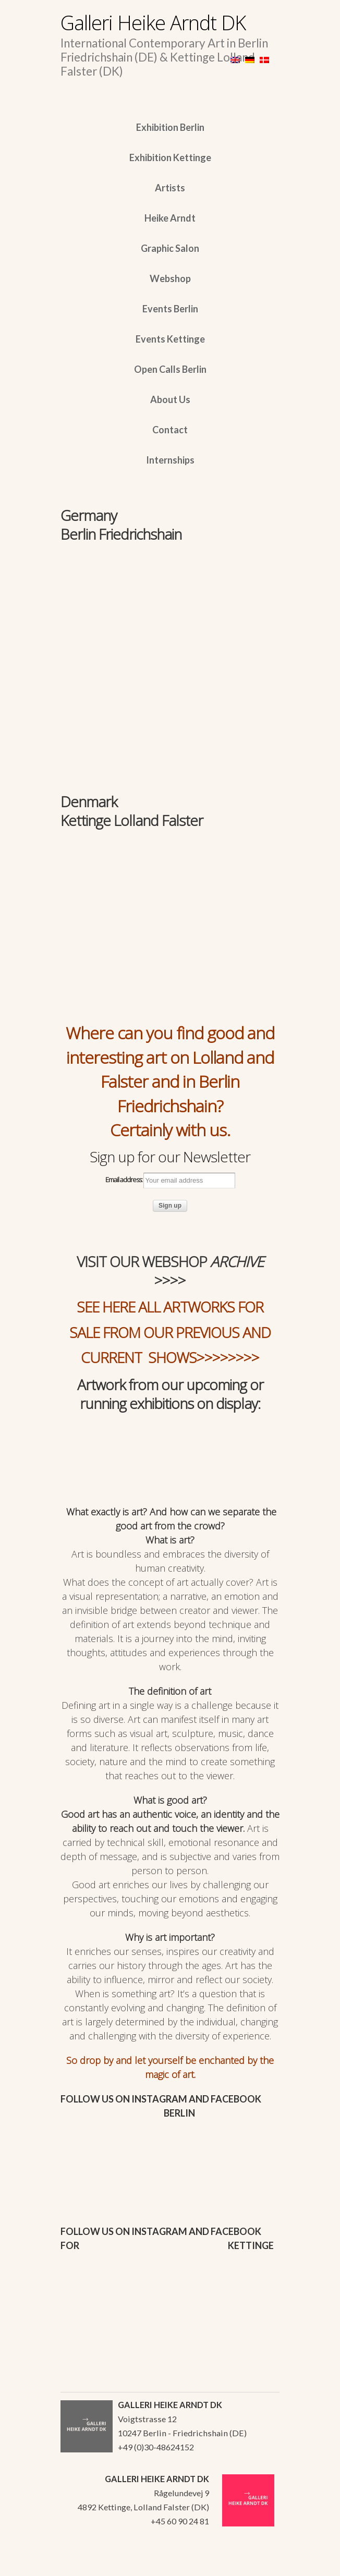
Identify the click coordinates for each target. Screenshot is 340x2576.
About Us (170, 399)
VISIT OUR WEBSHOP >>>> (170, 1270)
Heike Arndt (170, 218)
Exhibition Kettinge (170, 157)
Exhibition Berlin (170, 127)
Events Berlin (170, 308)
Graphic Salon (170, 248)
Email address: (170, 1180)
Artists (170, 187)
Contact (170, 429)
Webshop (170, 278)
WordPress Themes (260, 2565)
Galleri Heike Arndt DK (153, 22)
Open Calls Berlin (170, 369)
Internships (170, 460)
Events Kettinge (170, 339)
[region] (170, 611)
